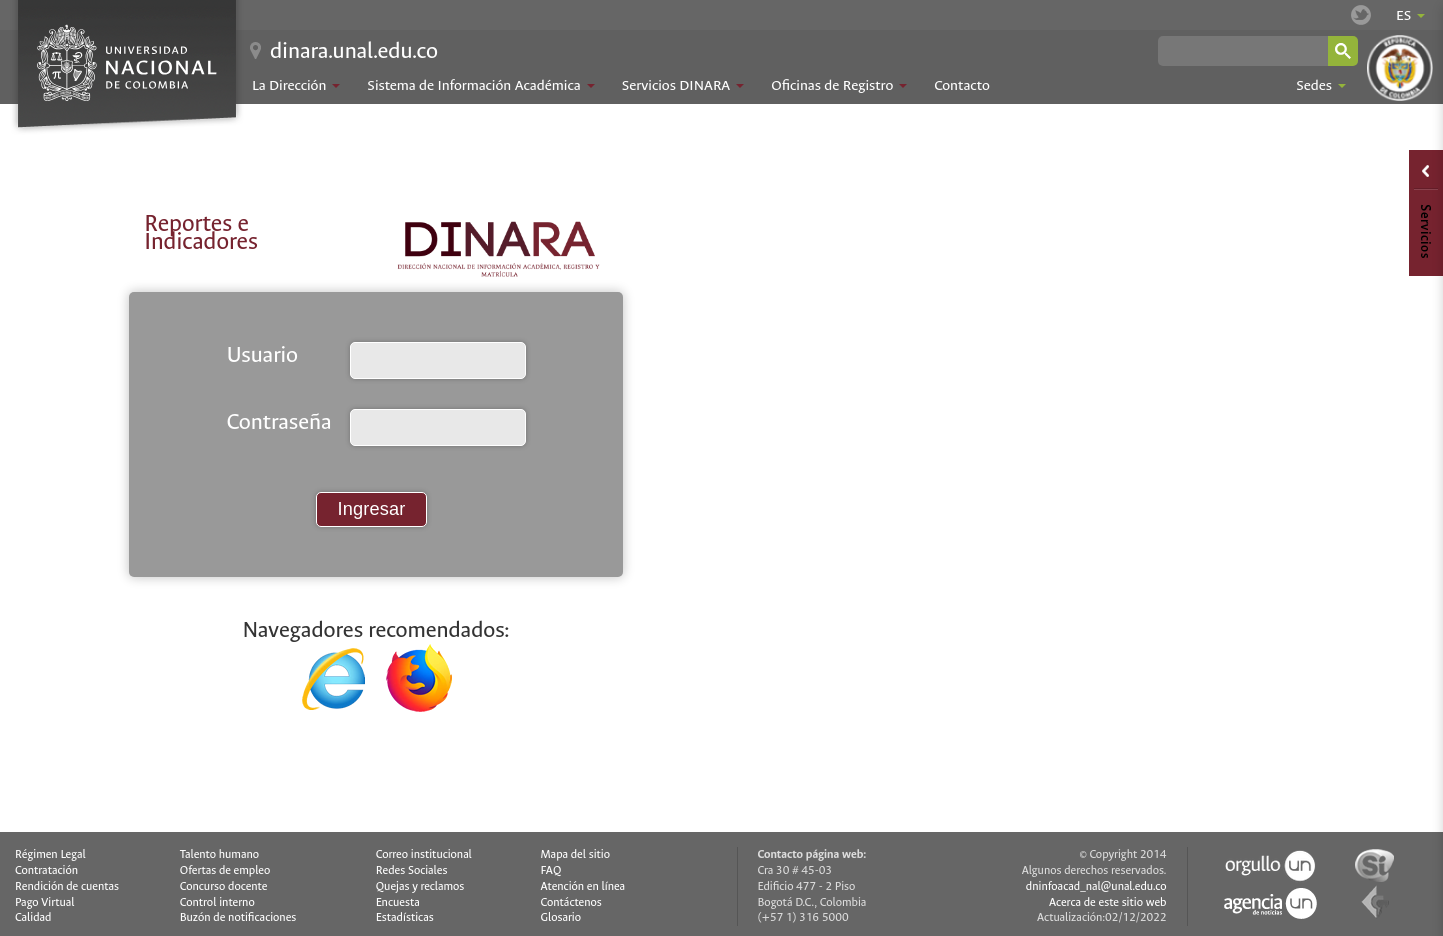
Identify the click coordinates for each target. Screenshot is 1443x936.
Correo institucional (424, 854)
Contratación (46, 870)
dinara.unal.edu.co (354, 50)
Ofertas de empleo (225, 870)
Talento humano (219, 854)
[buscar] (1242, 52)
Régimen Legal (50, 854)
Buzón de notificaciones (238, 917)
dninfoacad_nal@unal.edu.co (1096, 886)
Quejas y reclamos (420, 886)
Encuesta (398, 902)
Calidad (33, 917)
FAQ (551, 870)
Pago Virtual (45, 902)
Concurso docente (224, 886)
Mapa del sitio (575, 854)
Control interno (217, 902)
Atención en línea (583, 886)
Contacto (962, 85)
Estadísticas (405, 917)
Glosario (561, 917)
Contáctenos (571, 902)
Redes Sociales (412, 870)
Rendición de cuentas (67, 886)
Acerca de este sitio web (1108, 902)
